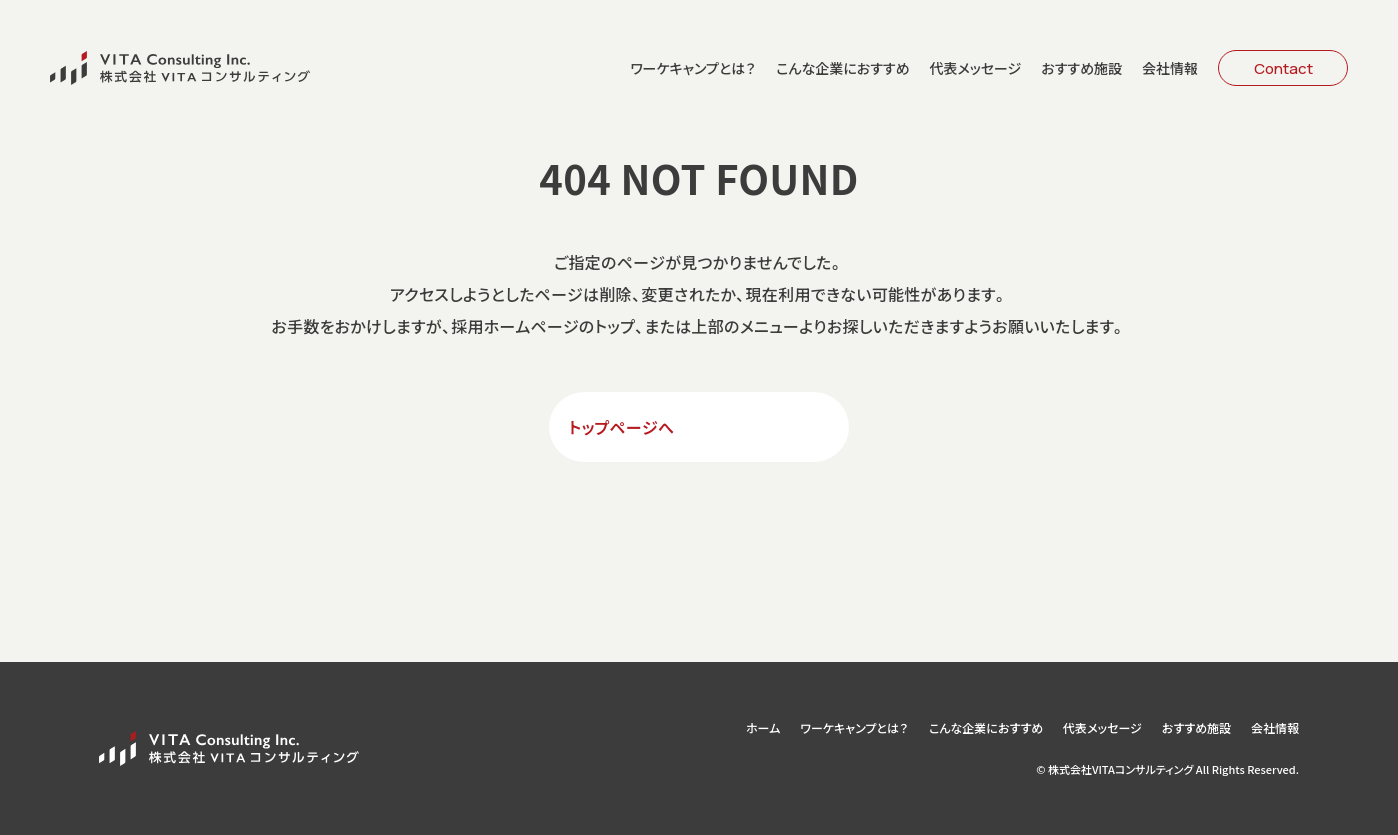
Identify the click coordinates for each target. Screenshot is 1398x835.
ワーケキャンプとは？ (693, 68)
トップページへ (622, 427)
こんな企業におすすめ (842, 68)
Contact (1283, 68)
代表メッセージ (975, 68)
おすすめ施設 (1081, 68)
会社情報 (1170, 68)
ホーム (763, 728)
